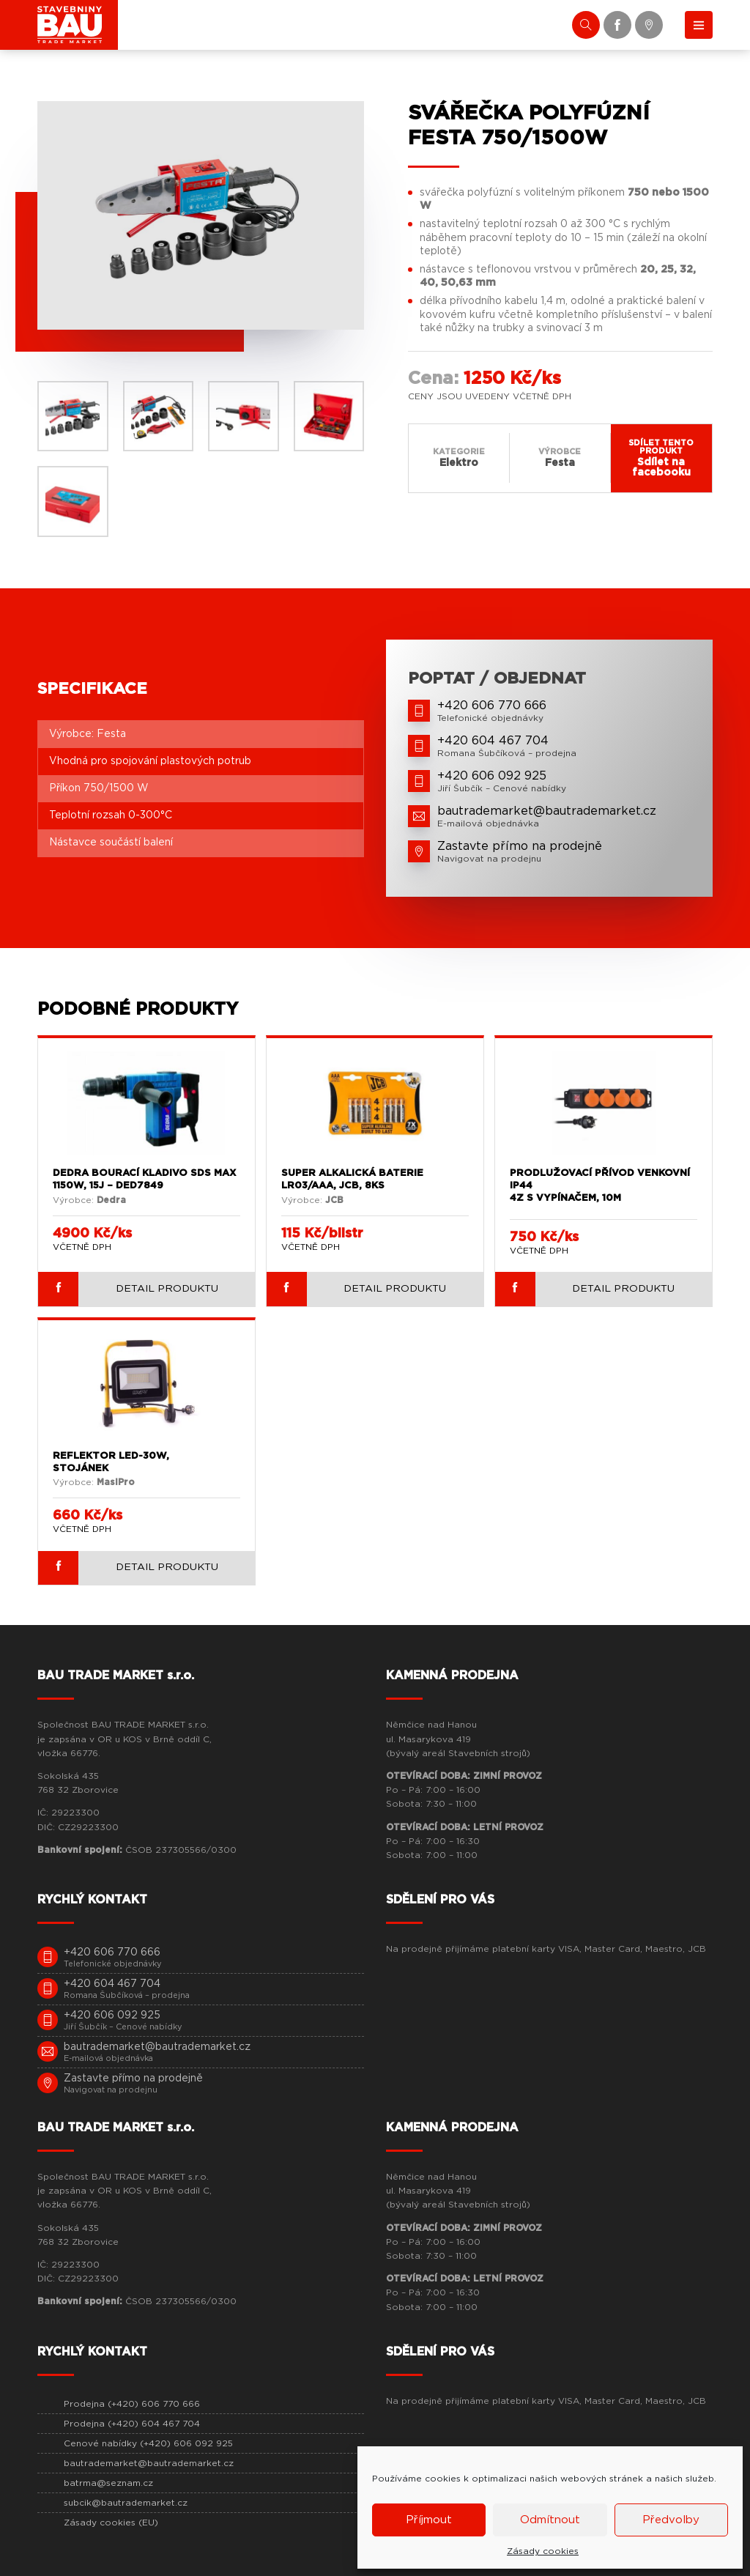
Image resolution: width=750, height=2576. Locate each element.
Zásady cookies (543, 2551)
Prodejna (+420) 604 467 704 (132, 2423)
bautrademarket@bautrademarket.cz (149, 2463)
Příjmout (429, 2519)
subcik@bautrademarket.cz (126, 2502)
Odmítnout (550, 2519)
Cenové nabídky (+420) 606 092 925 (148, 2443)
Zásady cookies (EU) (111, 2522)
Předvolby (670, 2519)
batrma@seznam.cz (108, 2483)
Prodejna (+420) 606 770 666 (132, 2403)
